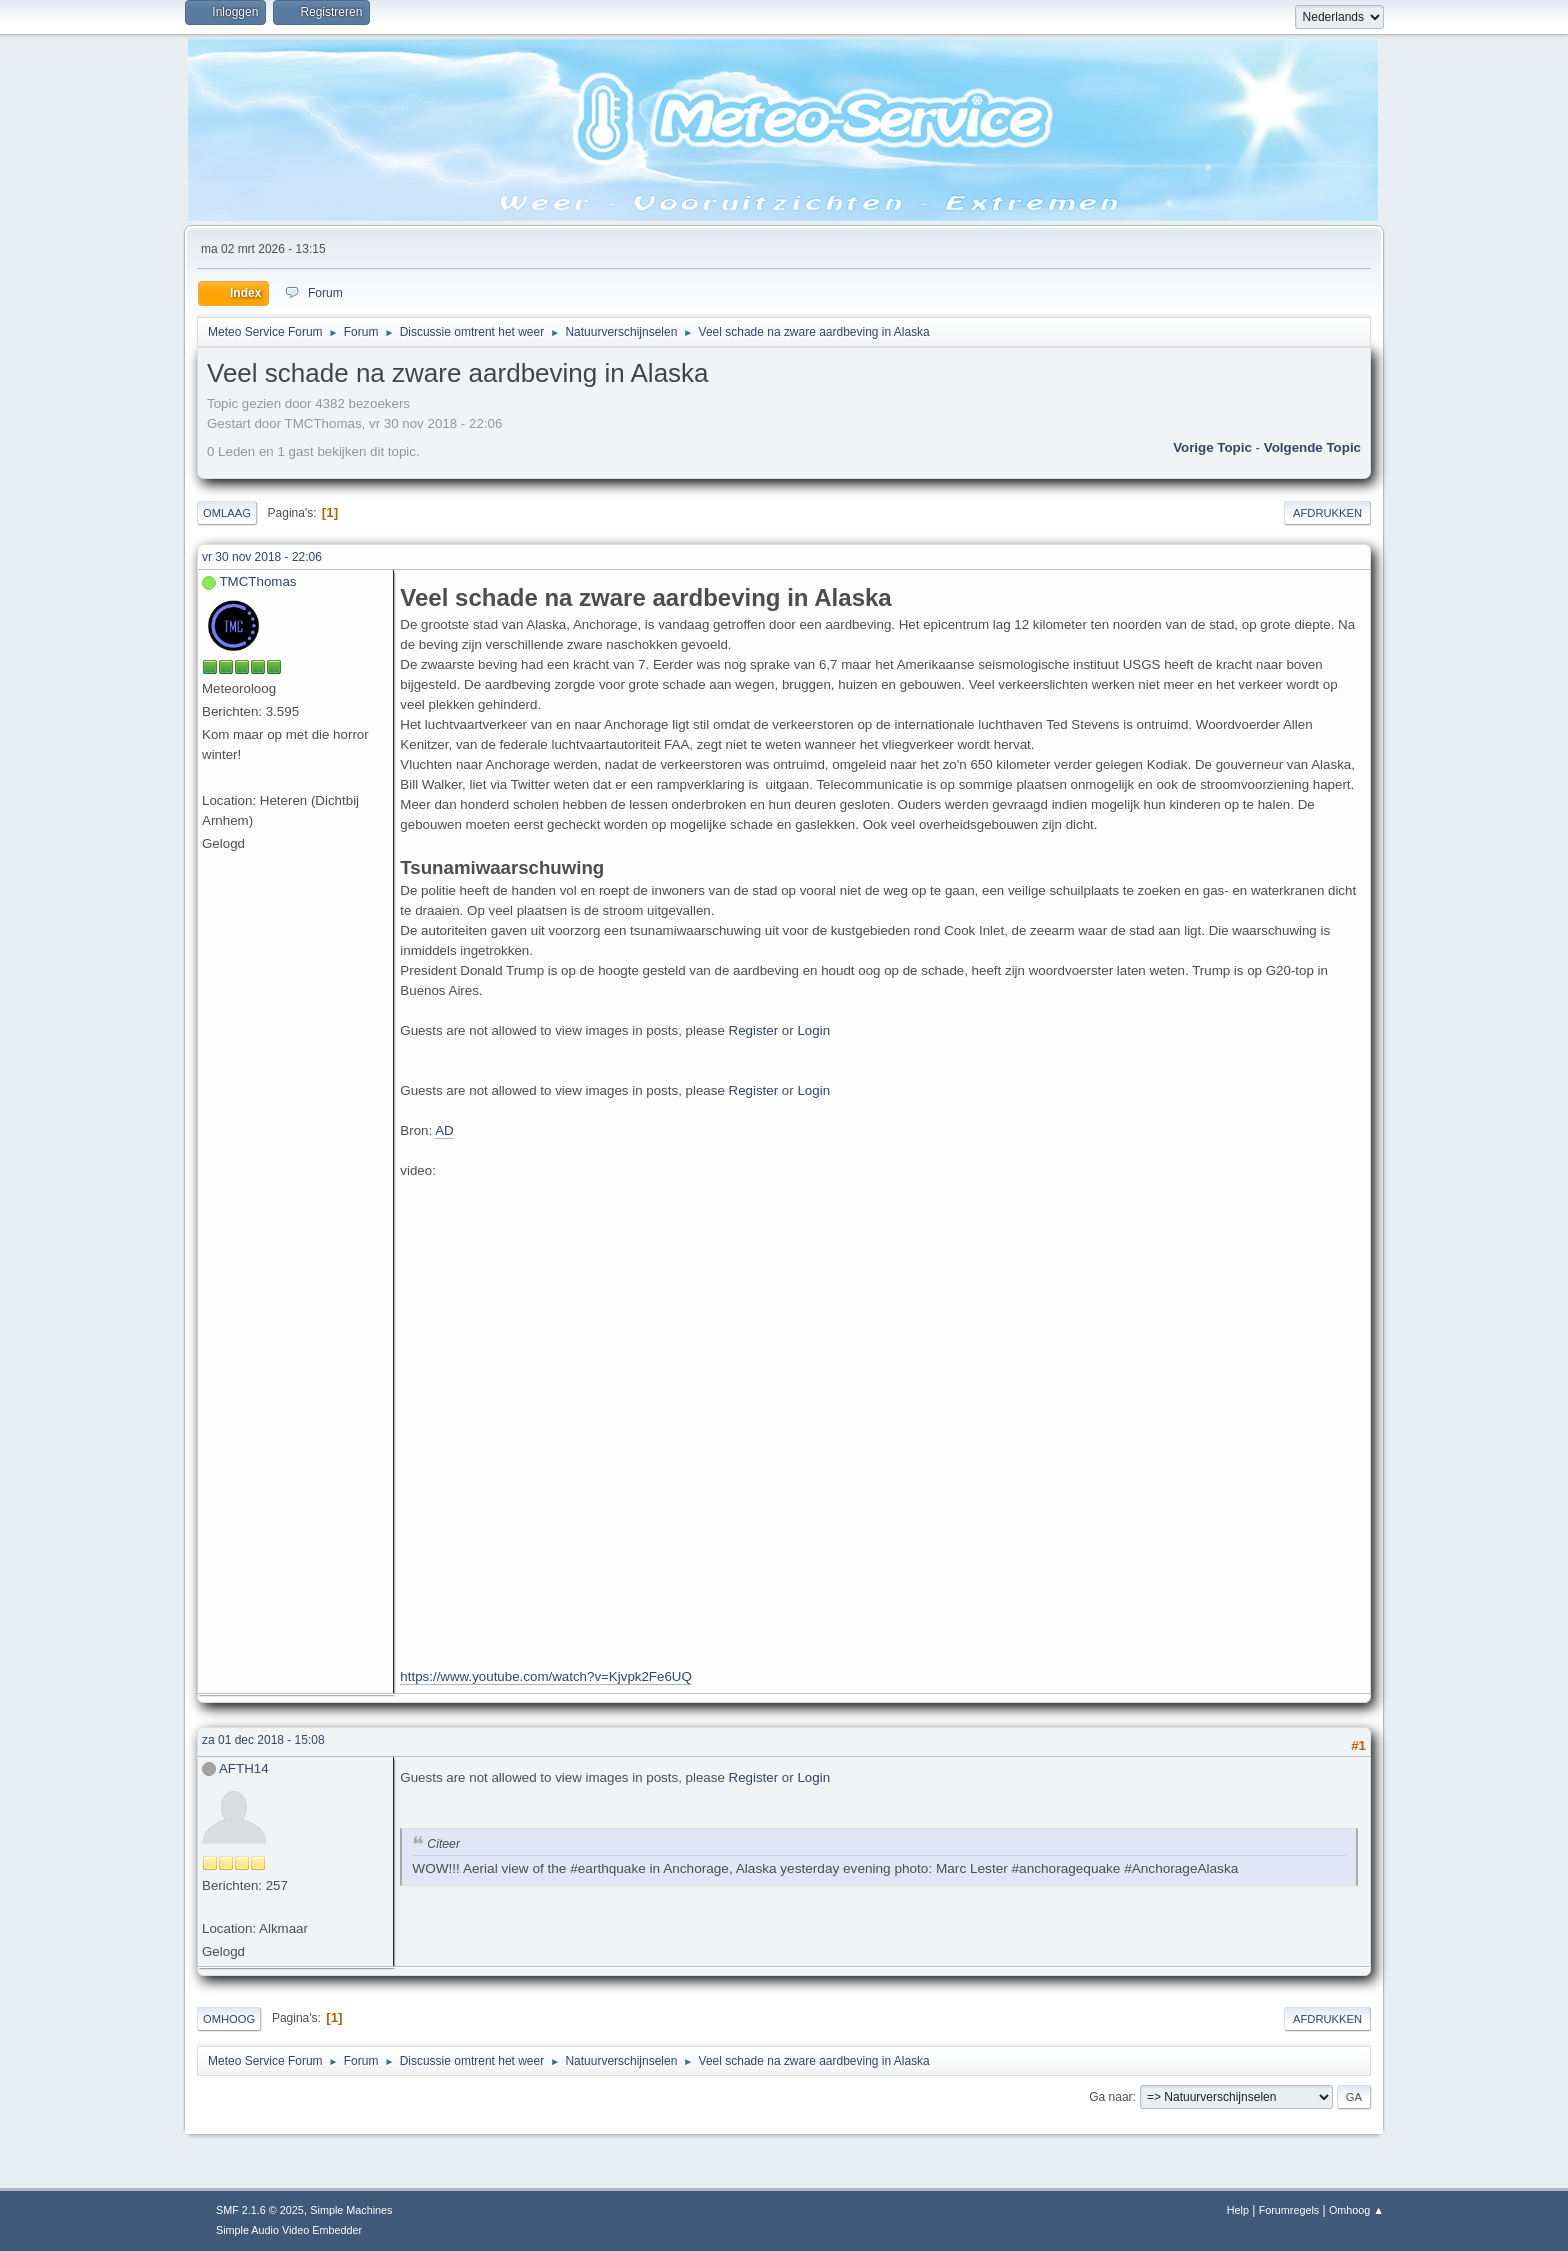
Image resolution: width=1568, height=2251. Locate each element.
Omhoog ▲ (1356, 2210)
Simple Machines (351, 2210)
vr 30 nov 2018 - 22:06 (262, 557)
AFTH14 (244, 1768)
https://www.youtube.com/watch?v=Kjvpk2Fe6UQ (546, 1676)
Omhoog (229, 2019)
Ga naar (1110, 2097)
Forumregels (1289, 2210)
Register (754, 1030)
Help (1238, 2210)
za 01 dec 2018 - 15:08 (263, 1740)
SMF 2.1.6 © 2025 (260, 2210)
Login (813, 1030)
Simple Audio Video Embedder (289, 2230)
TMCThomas (257, 581)
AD (444, 1130)
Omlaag (227, 513)
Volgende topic (1312, 447)
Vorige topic (1212, 447)
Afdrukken (1327, 513)
